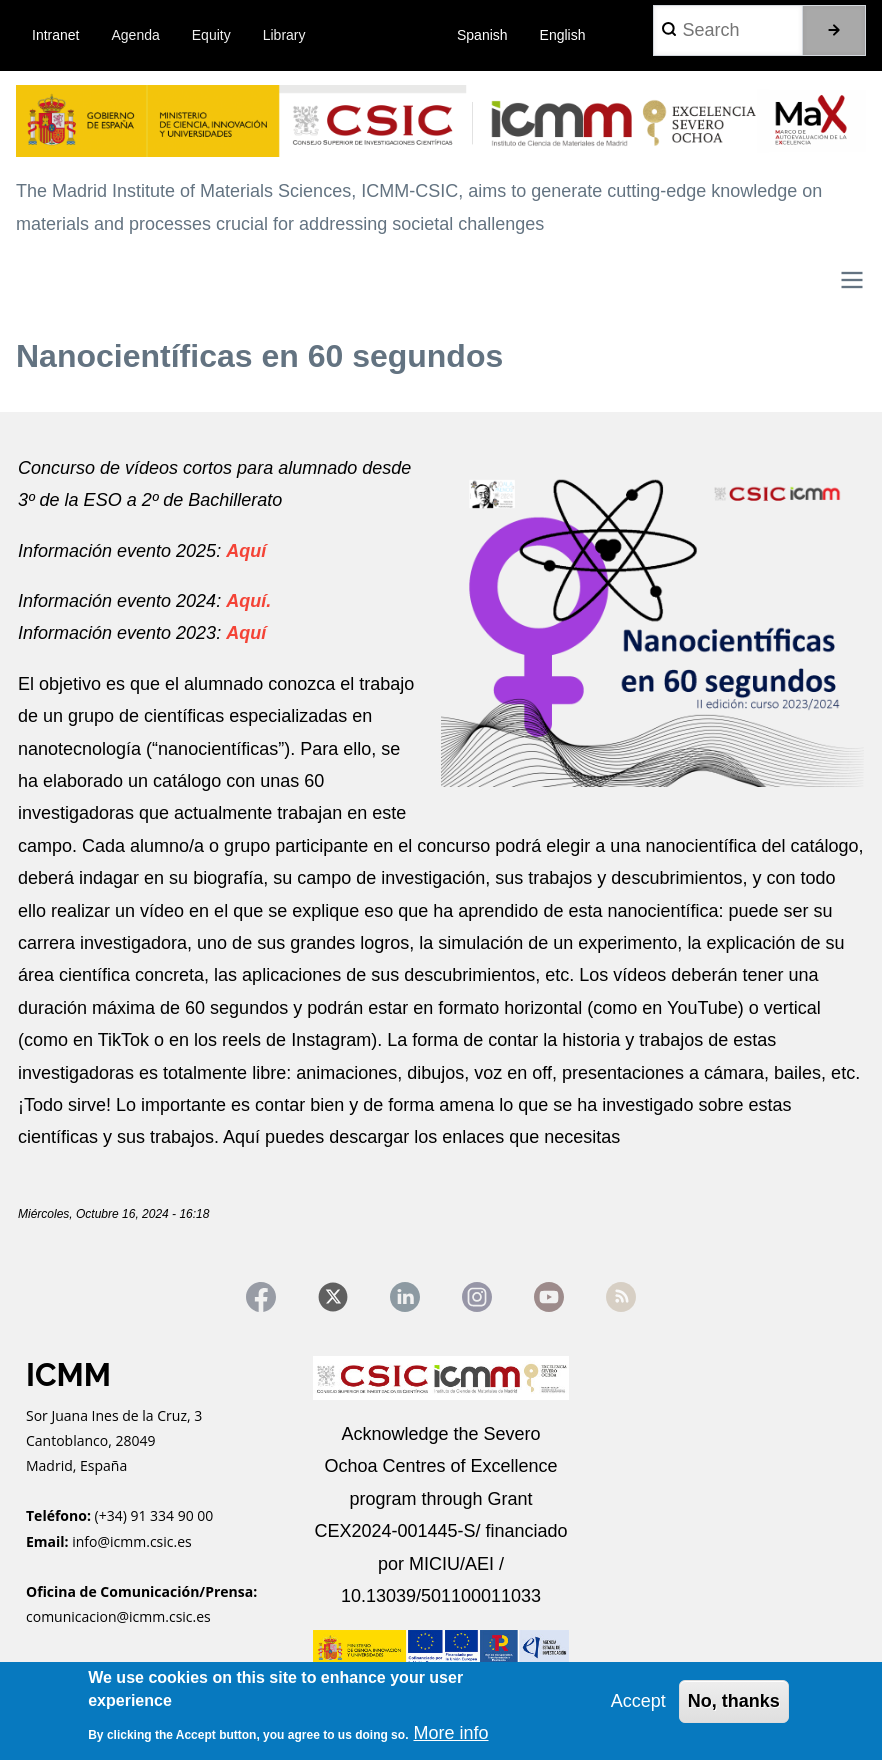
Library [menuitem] (284, 35)
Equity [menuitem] (211, 35)
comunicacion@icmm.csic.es (118, 1616)
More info (450, 1733)
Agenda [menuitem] (136, 35)
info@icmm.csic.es (133, 1541)
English (563, 35)
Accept (638, 1701)
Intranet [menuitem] (55, 35)
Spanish (482, 35)
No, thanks (734, 1701)
